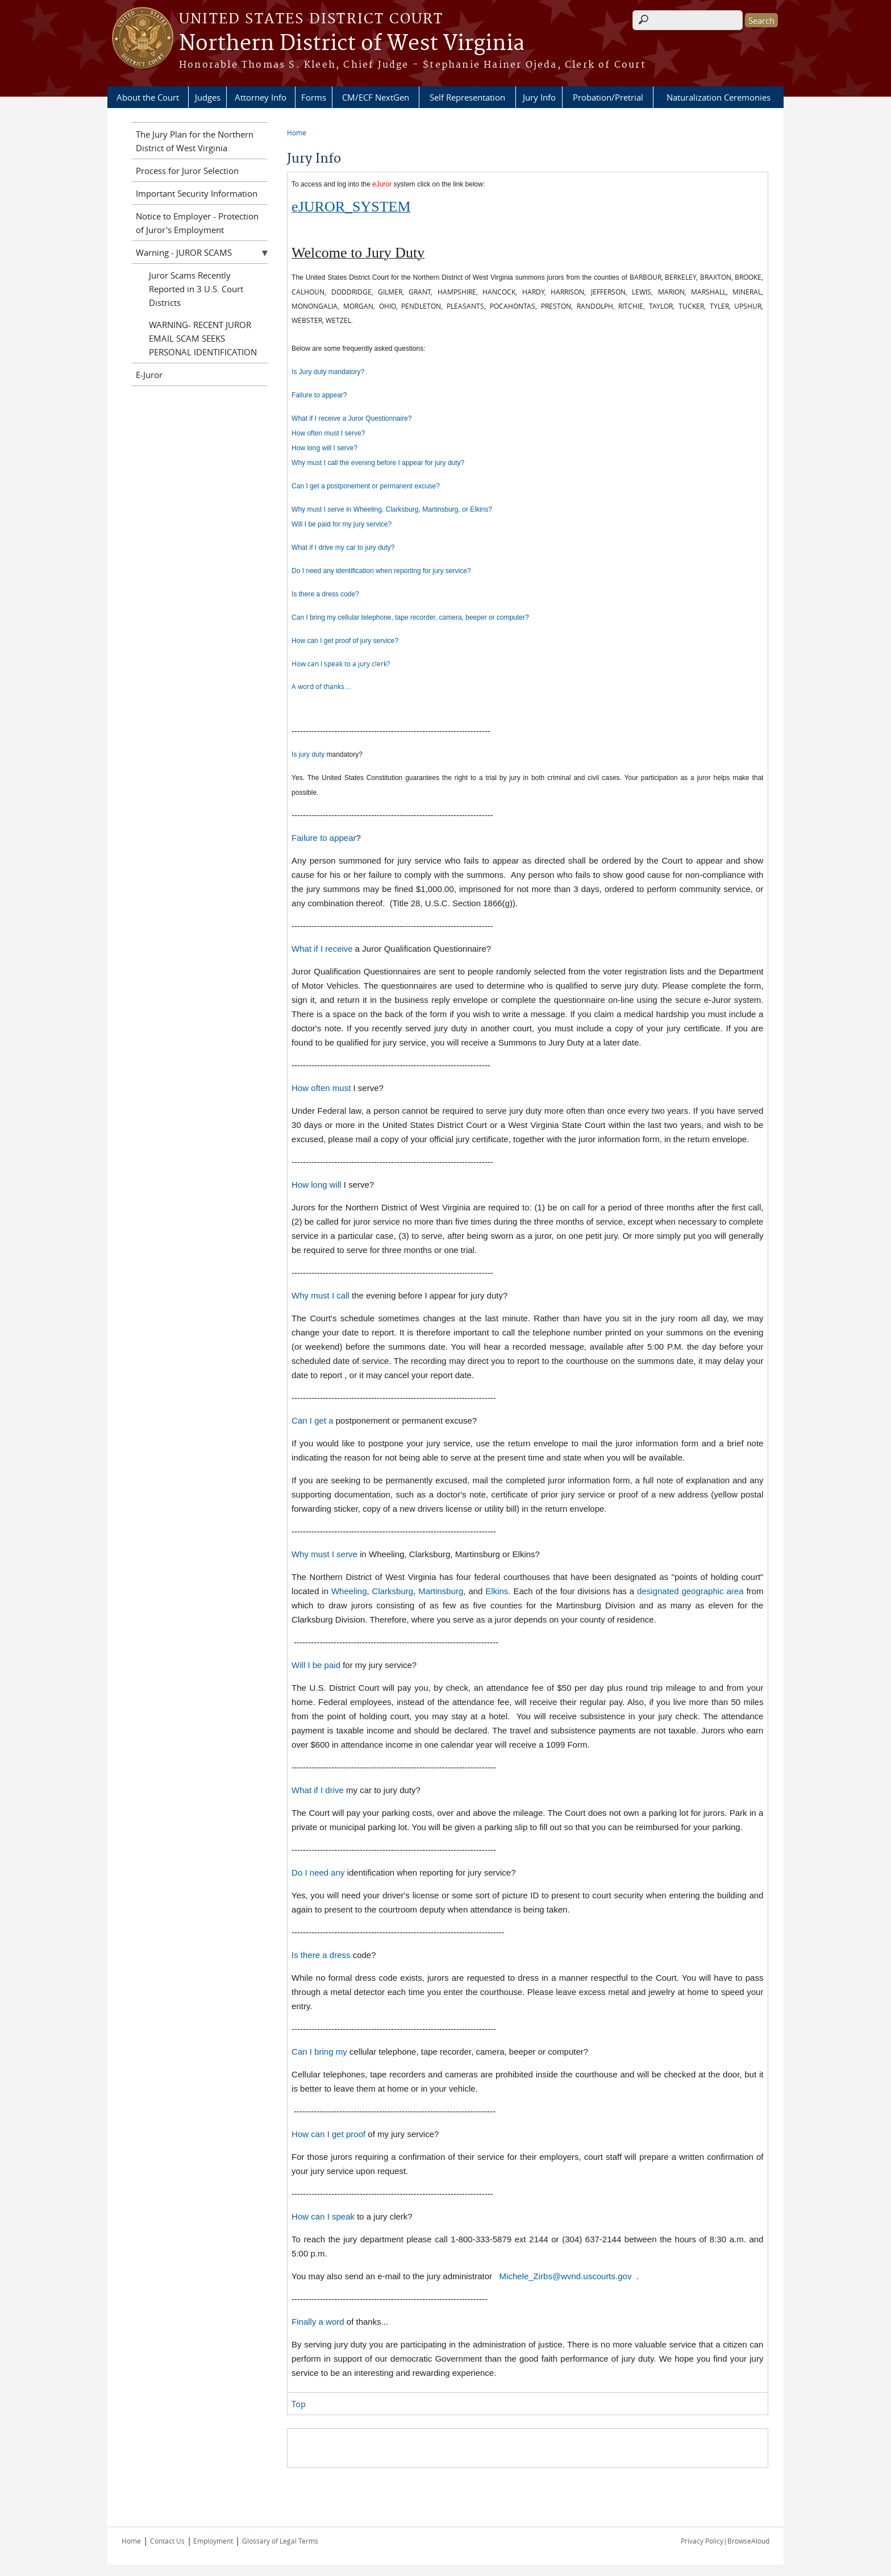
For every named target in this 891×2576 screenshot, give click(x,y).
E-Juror (149, 374)
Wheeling (349, 1591)
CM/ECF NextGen (375, 97)
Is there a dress (322, 1955)
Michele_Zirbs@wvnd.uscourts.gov (565, 2276)
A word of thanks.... (321, 686)
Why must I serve (324, 1554)
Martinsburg (440, 1591)
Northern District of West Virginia (351, 44)
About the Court (147, 97)
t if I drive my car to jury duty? (350, 547)
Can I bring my (319, 2051)
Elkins (496, 1591)
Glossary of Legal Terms (280, 2540)
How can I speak (323, 2216)
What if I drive (318, 1790)
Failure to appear (324, 838)
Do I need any (318, 1872)
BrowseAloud (748, 2540)
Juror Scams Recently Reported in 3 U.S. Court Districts (196, 288)
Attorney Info (260, 97)
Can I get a (312, 1420)
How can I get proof (328, 2134)
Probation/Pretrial (608, 97)
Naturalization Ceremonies (719, 97)
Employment (212, 2540)
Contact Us (167, 2540)
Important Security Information (196, 193)
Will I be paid (316, 1665)
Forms (313, 97)
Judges (207, 97)
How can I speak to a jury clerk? (341, 663)
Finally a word (318, 2321)
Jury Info (539, 97)
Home (296, 132)
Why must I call (322, 1295)
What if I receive (322, 948)
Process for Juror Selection (187, 170)
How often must (321, 1088)
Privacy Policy (702, 2540)
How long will (318, 1184)
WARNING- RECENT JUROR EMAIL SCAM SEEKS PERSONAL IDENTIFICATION (203, 338)
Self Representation (467, 97)
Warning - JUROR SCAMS (184, 252)
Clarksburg (393, 1591)
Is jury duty (308, 754)
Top (299, 2403)
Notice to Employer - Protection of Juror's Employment (197, 222)
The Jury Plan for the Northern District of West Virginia (194, 141)
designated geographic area (690, 1591)
